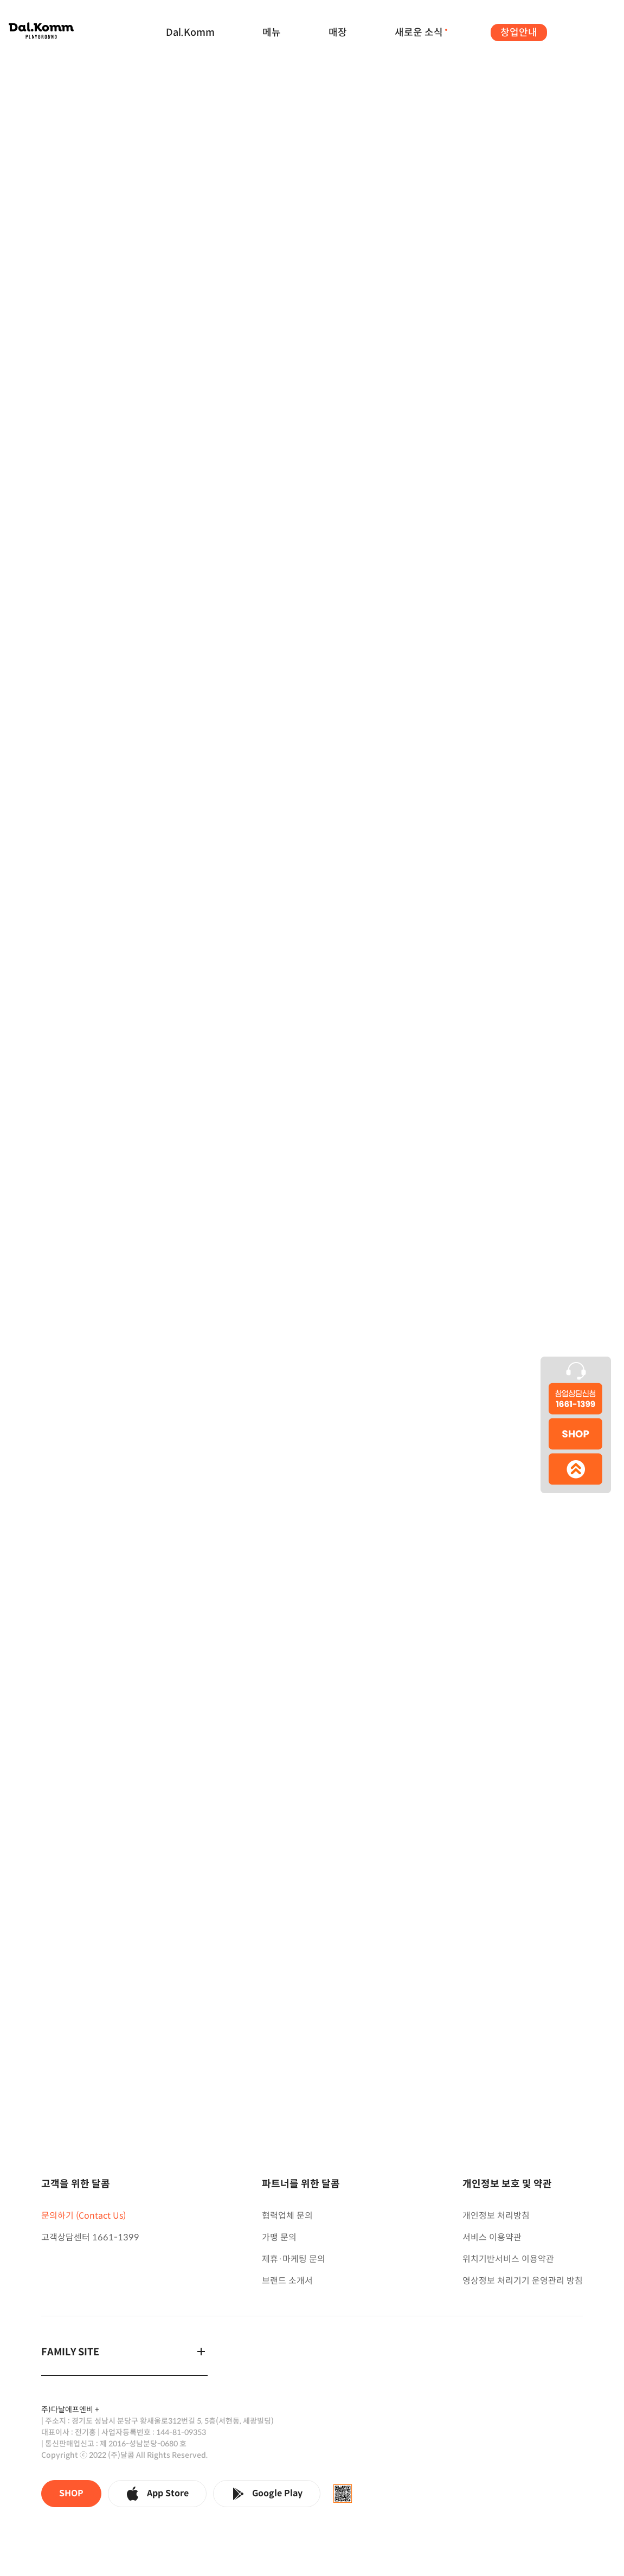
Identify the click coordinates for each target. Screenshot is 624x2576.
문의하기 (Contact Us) (83, 2215)
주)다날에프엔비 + (70, 2409)
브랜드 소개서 (287, 2280)
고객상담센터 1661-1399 (90, 2237)
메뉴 (271, 32)
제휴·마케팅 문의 (293, 2259)
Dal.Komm (190, 32)
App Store (157, 2494)
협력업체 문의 (287, 2215)
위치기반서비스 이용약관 (508, 2259)
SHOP (71, 2493)
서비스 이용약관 (492, 2237)
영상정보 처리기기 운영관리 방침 (522, 2280)
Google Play (267, 2494)
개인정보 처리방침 (496, 2215)
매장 (338, 32)
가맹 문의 (279, 2237)
